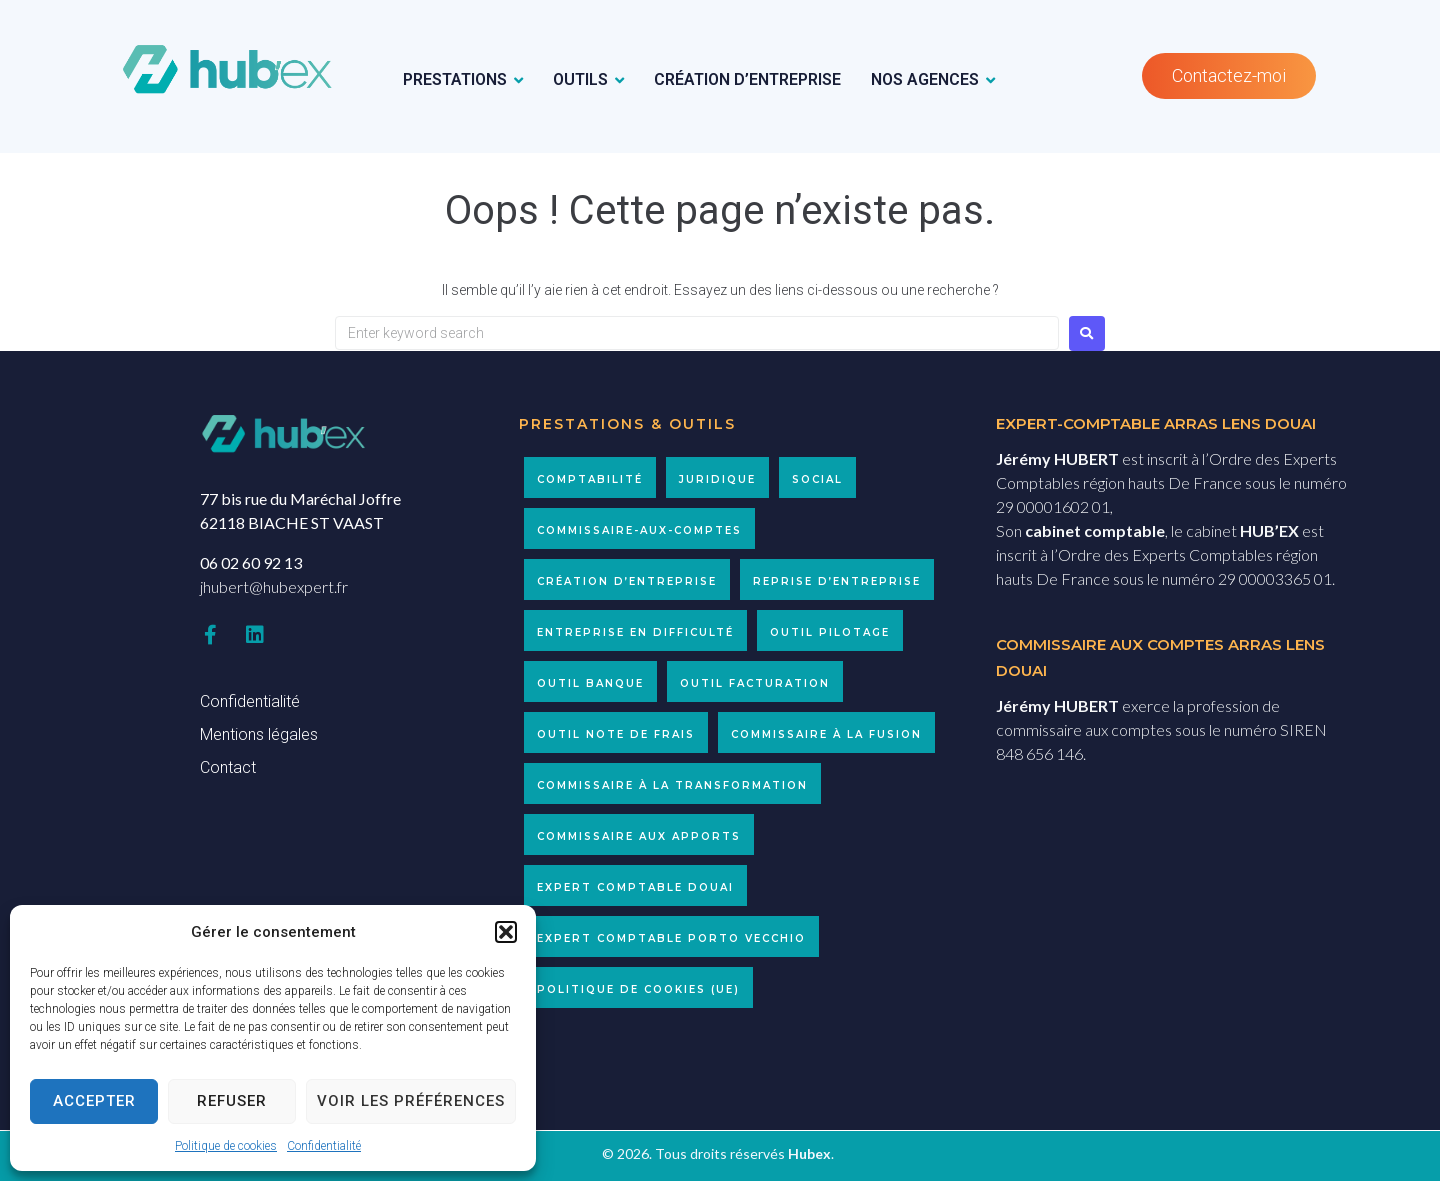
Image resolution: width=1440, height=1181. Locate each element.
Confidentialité (324, 1146)
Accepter (94, 1101)
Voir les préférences (411, 1101)
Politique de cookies (226, 1146)
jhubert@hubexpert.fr (274, 586)
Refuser (232, 1101)
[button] (506, 932)
